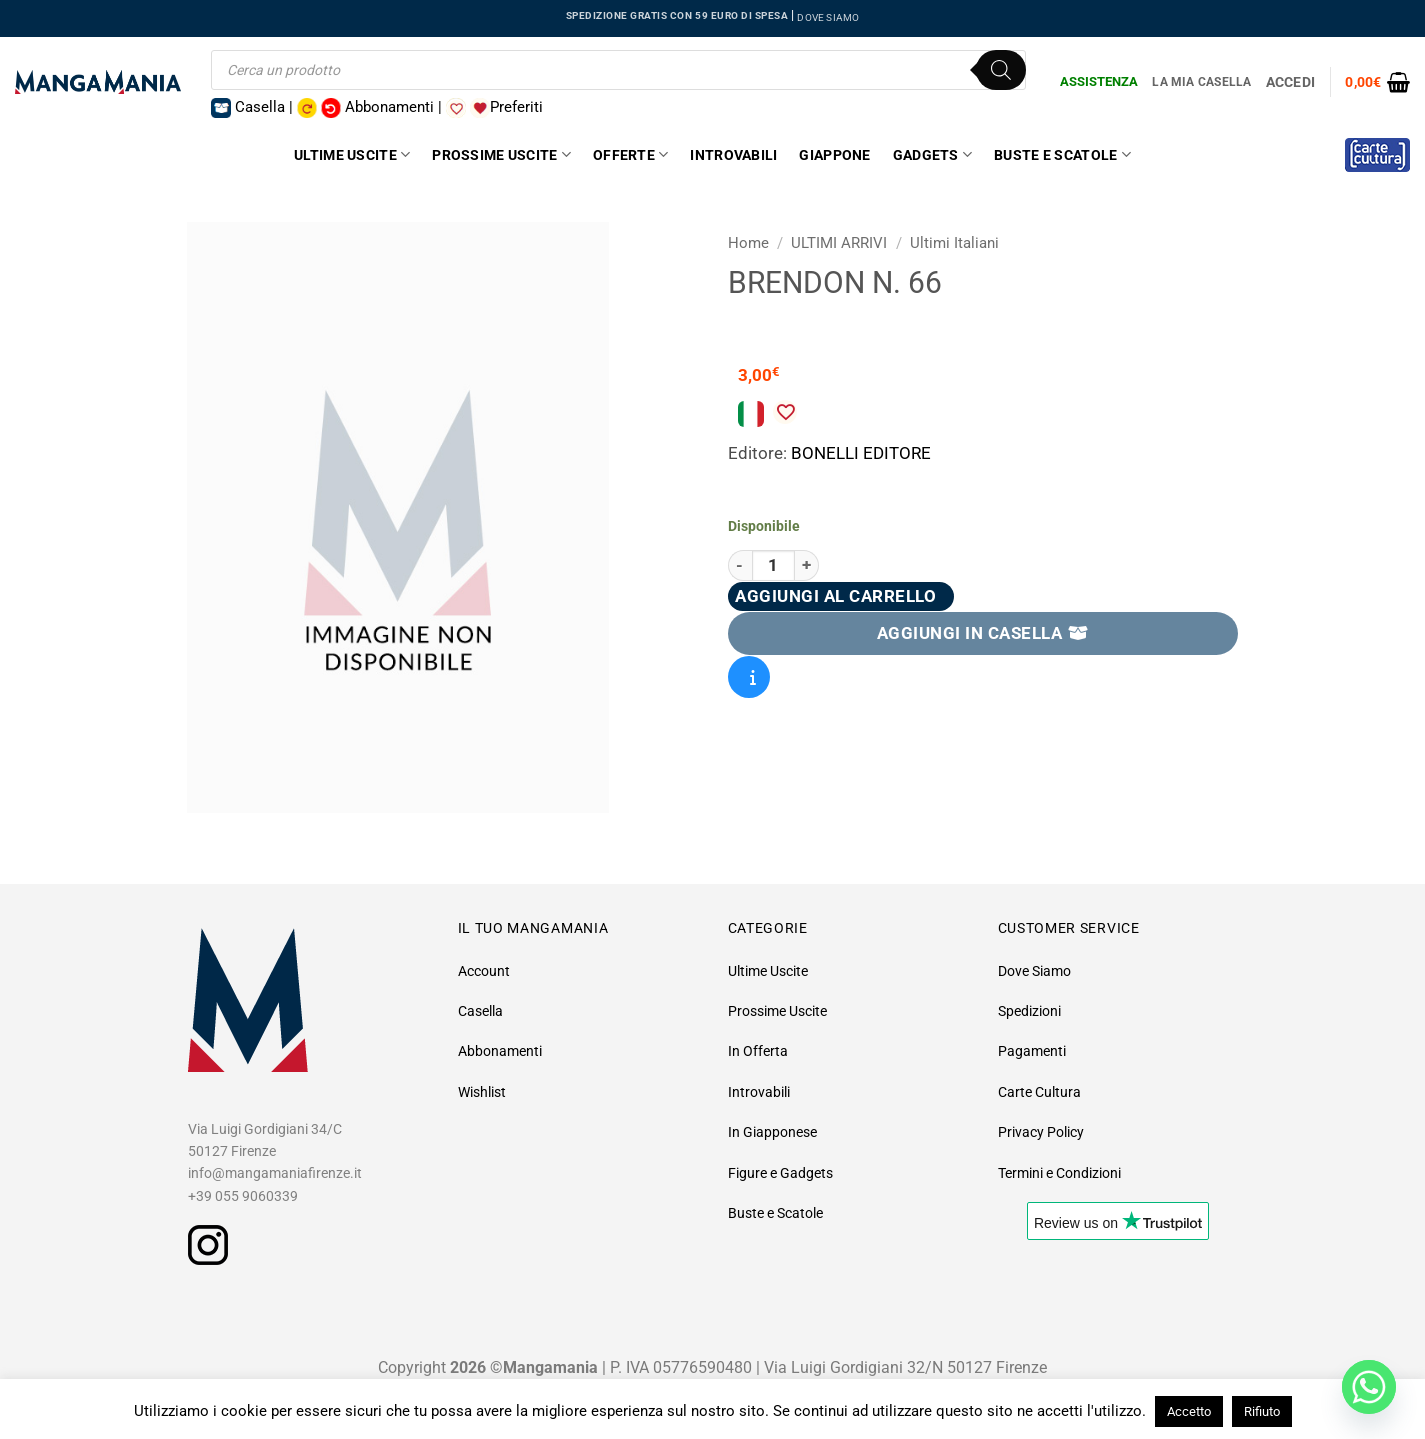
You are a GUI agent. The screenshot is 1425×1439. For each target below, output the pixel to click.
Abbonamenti (500, 1051)
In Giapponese (772, 1132)
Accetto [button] (1189, 1411)
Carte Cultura (1039, 1092)
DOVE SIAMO (828, 17)
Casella (480, 1011)
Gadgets (932, 154)
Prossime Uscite (501, 154)
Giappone (834, 155)
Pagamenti (1032, 1051)
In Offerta (758, 1051)
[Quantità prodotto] (774, 565)
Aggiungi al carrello (835, 596)
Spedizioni (1029, 1011)
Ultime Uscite (352, 154)
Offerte (630, 154)
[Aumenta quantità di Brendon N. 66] (807, 565)
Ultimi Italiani (954, 243)
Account (484, 971)
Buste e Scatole (1062, 154)
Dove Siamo (1034, 971)
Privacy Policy (1041, 1132)
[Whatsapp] (1369, 1387)
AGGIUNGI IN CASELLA (983, 633)
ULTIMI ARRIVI (839, 243)
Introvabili (733, 155)
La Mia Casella (1201, 82)
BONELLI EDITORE (861, 453)
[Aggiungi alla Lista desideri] (785, 412)
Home (748, 243)
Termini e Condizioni (1059, 1173)
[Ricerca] (1001, 70)
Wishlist (482, 1092)
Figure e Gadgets (780, 1173)
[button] (1377, 82)
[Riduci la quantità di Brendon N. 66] (740, 565)
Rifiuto (1262, 1411)
